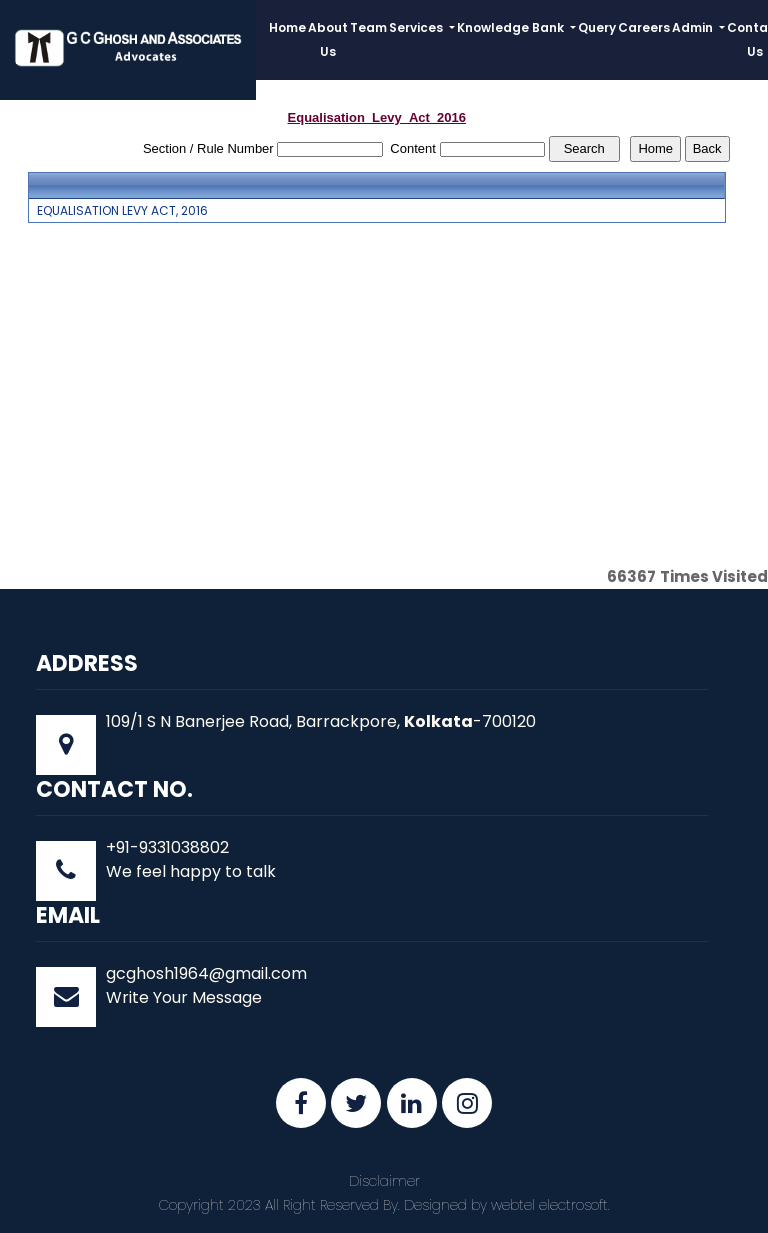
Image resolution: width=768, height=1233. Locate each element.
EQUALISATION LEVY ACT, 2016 (122, 211)
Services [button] (417, 27)
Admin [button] (694, 27)
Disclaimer (384, 1181)
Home (287, 27)
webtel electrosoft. (550, 1205)
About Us (328, 39)
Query (597, 27)
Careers (644, 27)
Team (368, 27)
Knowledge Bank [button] (512, 27)
